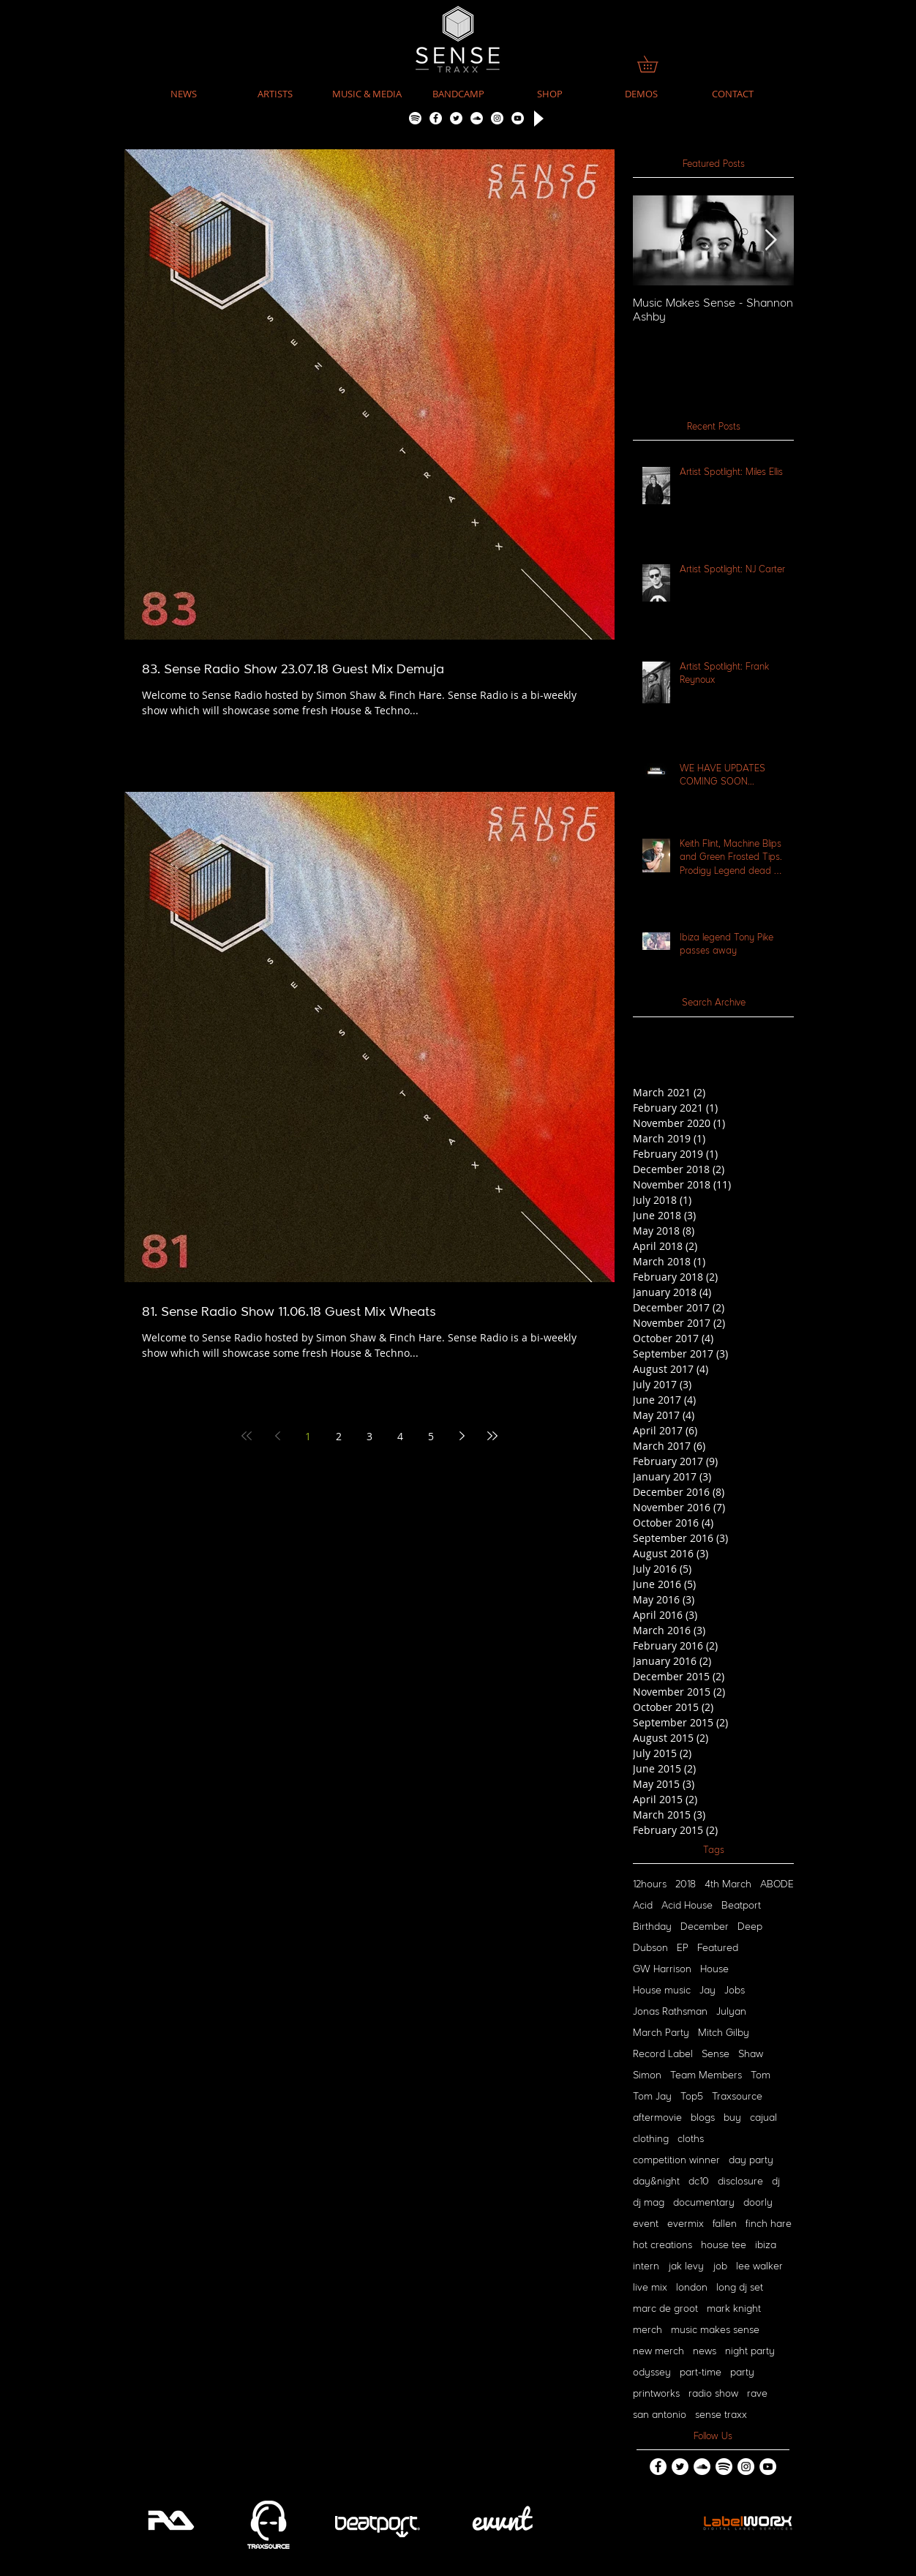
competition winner (676, 2160)
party (742, 2372)
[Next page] (461, 1436)
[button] (367, 94)
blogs (703, 2118)
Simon (647, 2075)
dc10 (698, 2181)
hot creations (662, 2245)
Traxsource (737, 2097)
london (691, 2288)
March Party (661, 2033)
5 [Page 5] (431, 1436)
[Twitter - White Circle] (456, 118)
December (704, 1927)
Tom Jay (652, 2097)
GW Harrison (662, 1969)
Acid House (687, 1906)
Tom (760, 2075)
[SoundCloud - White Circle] (476, 118)
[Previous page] (277, 1436)
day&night (656, 2181)
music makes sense (715, 2330)
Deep (749, 1927)
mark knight (734, 2309)
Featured (717, 1948)
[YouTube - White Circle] (517, 118)
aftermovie (657, 2118)
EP (682, 1948)
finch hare (769, 2224)
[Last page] (492, 1436)
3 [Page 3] (369, 1436)
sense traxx (721, 2415)
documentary (704, 2203)
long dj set (739, 2288)
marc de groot (665, 2309)
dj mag (648, 2203)
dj (776, 2181)
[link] (655, 64)
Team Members (706, 2075)
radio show (713, 2394)
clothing (651, 2139)
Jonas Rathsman (670, 2012)
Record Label (663, 2054)
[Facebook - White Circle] (435, 118)
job (720, 2266)
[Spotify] (415, 118)
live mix (650, 2288)
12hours (650, 1884)
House (714, 1969)
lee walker (759, 2266)
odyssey (652, 2372)
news (704, 2351)
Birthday (652, 1927)
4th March (728, 1884)
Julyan (731, 2012)
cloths (690, 2139)
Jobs (734, 1990)
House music (662, 1990)
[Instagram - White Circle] (497, 118)
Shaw (750, 2054)
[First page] (246, 1436)
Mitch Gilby (723, 2033)
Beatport (741, 1906)
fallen (725, 2224)
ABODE (777, 1884)
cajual (763, 2118)
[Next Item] (770, 240)
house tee (723, 2245)
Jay (707, 1990)
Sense (715, 2054)
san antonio (659, 2415)
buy (732, 2118)
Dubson (650, 1948)
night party (750, 2351)
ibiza (765, 2245)
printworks (656, 2394)
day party (751, 2160)
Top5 (691, 2097)
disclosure (740, 2181)
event (645, 2224)
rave (757, 2394)
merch (647, 2330)
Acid (643, 1906)
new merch (658, 2351)
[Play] (537, 118)
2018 (685, 1884)
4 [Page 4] (400, 1436)
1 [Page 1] (308, 1436)
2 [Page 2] (339, 1436)
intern (646, 2266)
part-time (700, 2372)
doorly (758, 2203)
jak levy (686, 2266)
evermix (685, 2224)
